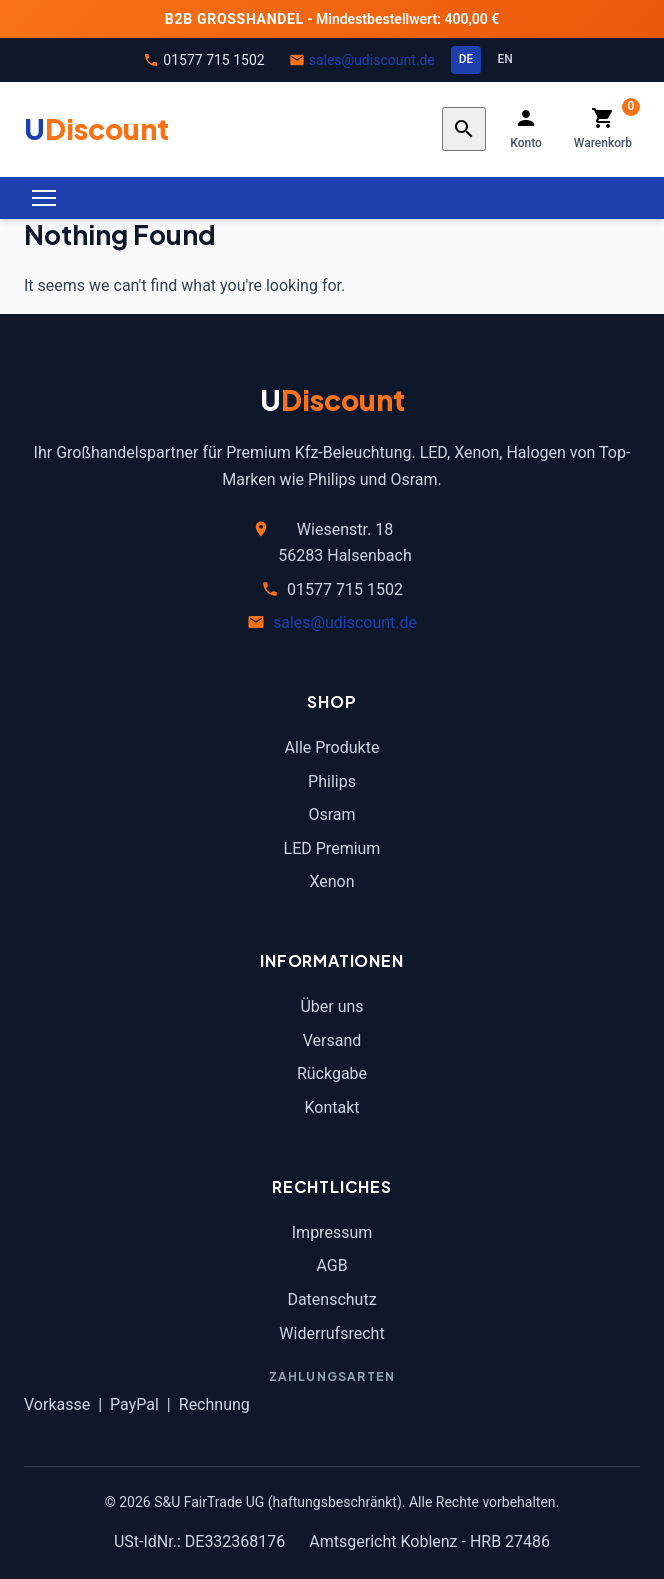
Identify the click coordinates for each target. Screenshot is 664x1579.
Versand (332, 1040)
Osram (331, 814)
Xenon (331, 881)
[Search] (464, 129)
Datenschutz (331, 1299)
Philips (332, 781)
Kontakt (331, 1107)
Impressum (332, 1232)
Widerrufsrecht (331, 1333)
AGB (331, 1265)
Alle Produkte (332, 747)
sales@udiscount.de (372, 60)
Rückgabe (332, 1073)
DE (466, 59)
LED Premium (332, 848)
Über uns (331, 1006)
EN (504, 59)
